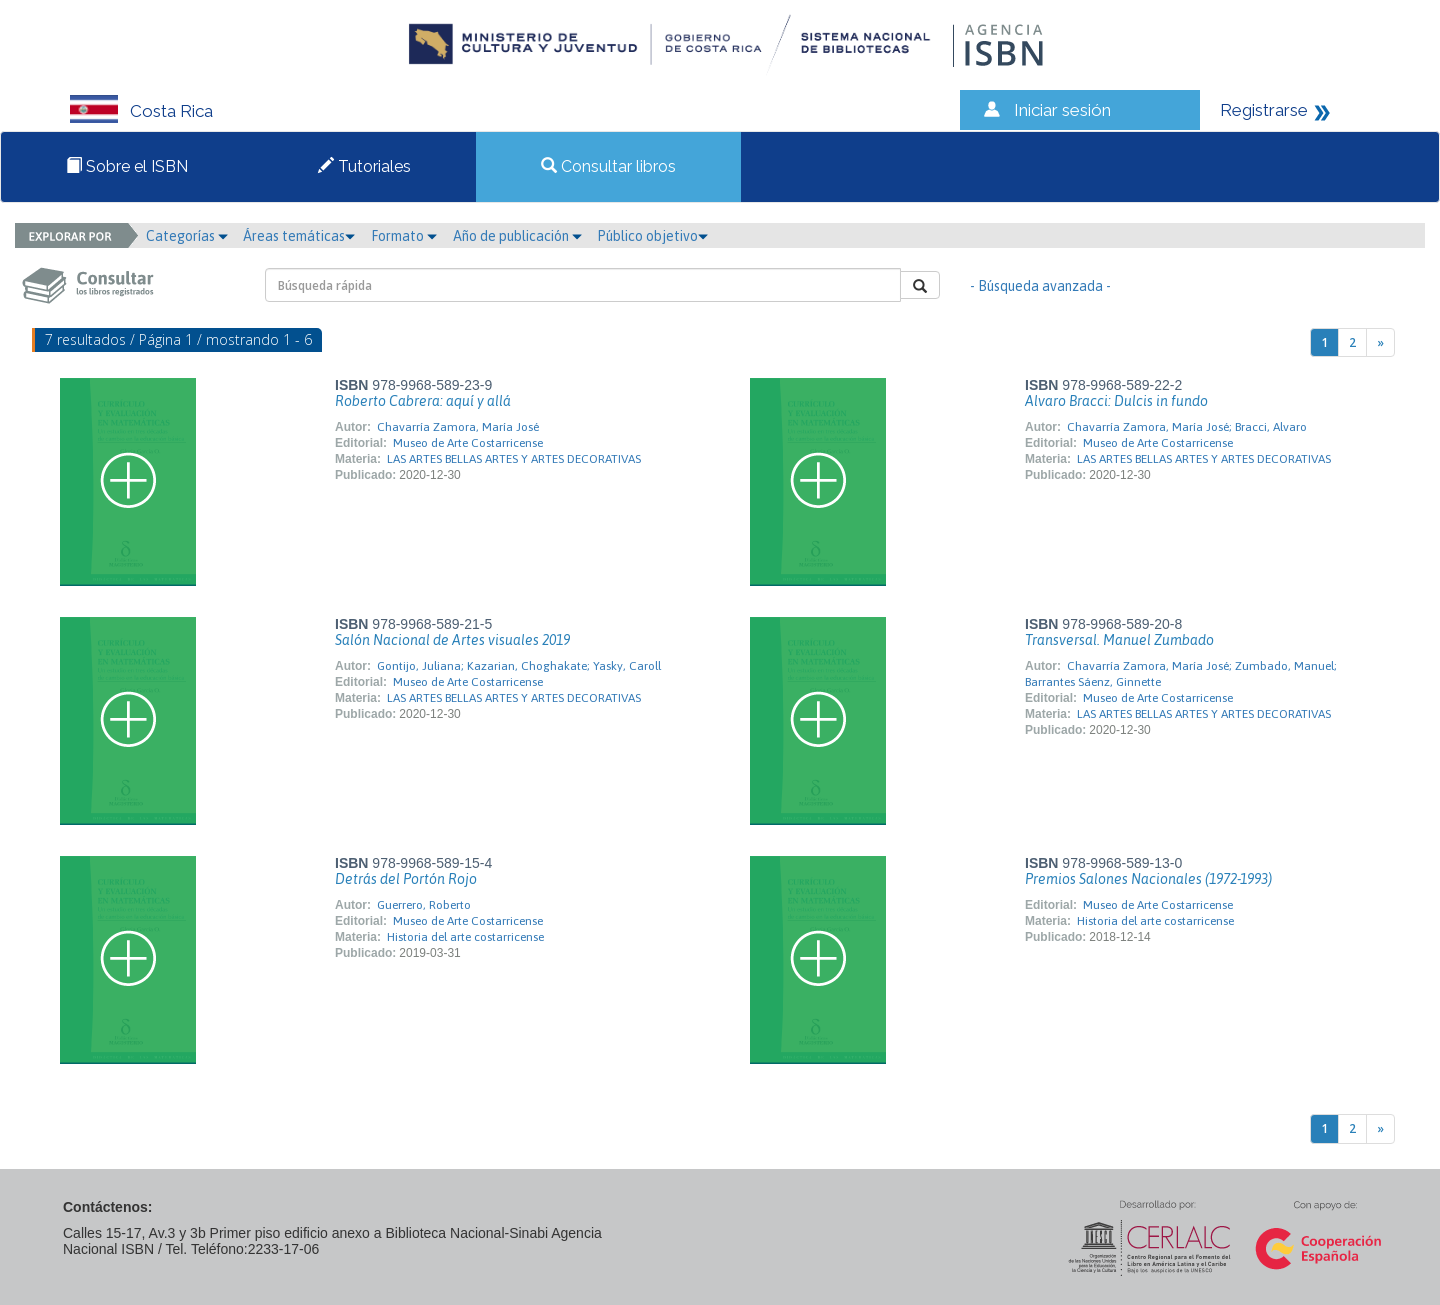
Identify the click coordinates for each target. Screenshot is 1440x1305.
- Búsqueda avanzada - (1040, 286)
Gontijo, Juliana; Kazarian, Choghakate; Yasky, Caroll (519, 666)
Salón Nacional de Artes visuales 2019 (452, 640)
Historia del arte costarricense (465, 937)
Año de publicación (517, 236)
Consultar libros (608, 166)
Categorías (187, 236)
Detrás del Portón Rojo (406, 879)
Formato (404, 236)
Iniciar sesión (1062, 110)
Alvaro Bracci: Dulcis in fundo (1116, 401)
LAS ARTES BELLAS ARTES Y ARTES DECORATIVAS (514, 459)
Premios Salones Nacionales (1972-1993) (1148, 879)
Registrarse (1264, 110)
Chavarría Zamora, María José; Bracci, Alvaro (1187, 427)
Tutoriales (364, 166)
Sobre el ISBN (127, 166)
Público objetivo (652, 236)
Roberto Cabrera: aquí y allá (423, 401)
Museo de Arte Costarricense (468, 443)
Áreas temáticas (299, 236)
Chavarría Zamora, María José (458, 427)
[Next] (1380, 342)
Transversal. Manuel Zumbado (1119, 640)
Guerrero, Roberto (424, 905)
